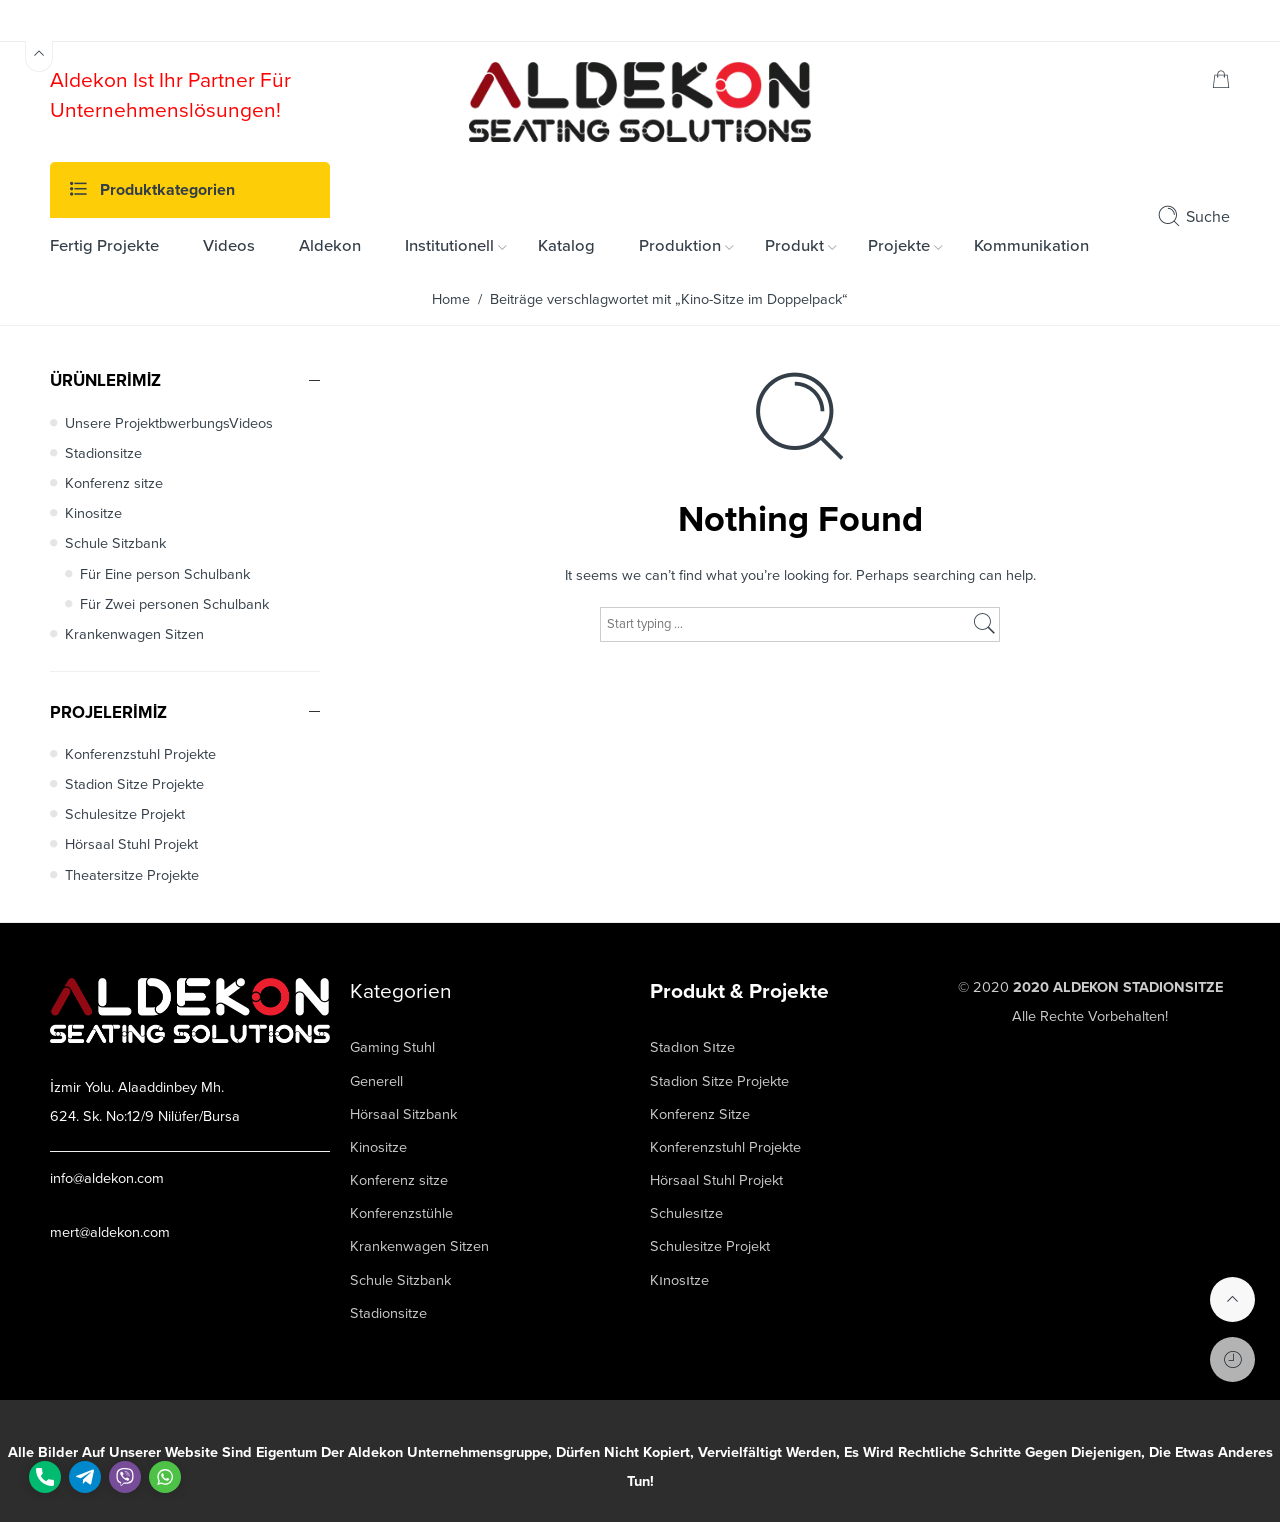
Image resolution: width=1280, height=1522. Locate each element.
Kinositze (93, 513)
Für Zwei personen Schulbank (174, 604)
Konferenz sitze (114, 483)
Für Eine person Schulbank (165, 574)
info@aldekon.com (107, 1178)
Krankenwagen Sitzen (134, 634)
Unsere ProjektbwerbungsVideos (169, 423)
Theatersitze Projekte (132, 875)
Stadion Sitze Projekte (134, 784)
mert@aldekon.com (110, 1232)
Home (451, 299)
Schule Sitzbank (115, 543)
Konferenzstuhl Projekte (140, 754)
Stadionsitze (103, 453)
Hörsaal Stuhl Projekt (131, 844)
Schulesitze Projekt (125, 814)
